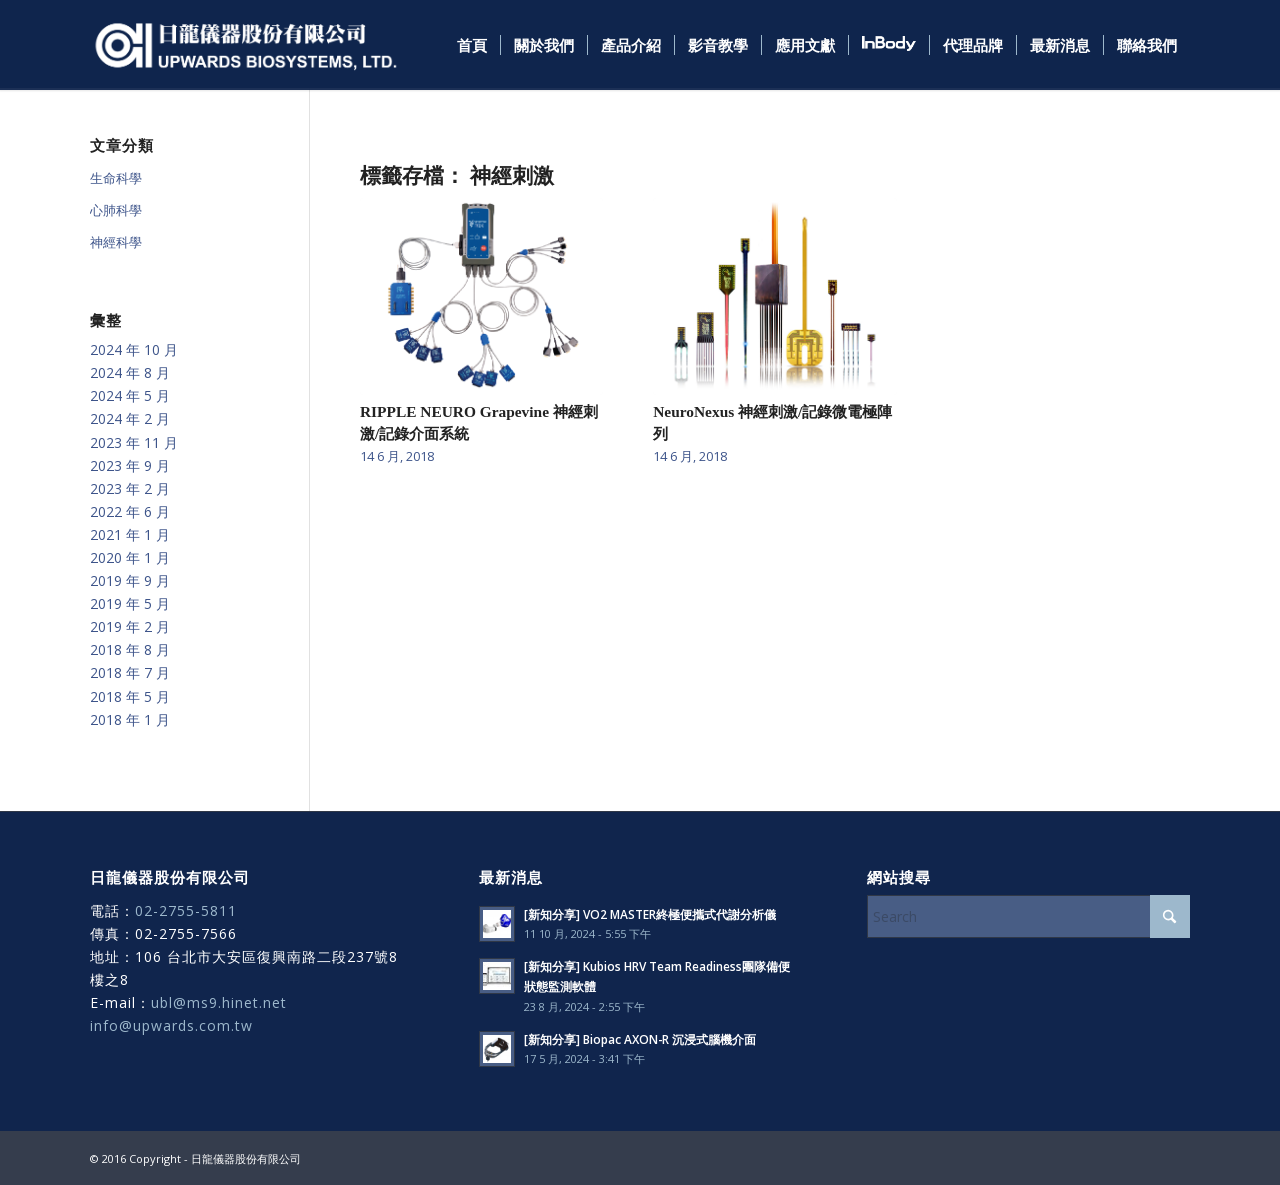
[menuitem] (472, 45)
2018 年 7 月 (130, 672)
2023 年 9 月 (130, 465)
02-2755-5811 (186, 910)
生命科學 (116, 178)
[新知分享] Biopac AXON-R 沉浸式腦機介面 (640, 1039)
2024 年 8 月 (130, 372)
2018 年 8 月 (130, 649)
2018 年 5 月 (130, 696)
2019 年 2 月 (130, 626)
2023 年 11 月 (134, 442)
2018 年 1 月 (130, 719)
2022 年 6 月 (130, 511)
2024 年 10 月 (134, 349)
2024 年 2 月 (130, 418)
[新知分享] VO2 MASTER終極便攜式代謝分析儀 (650, 914)
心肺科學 (116, 210)
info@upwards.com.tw (171, 1025)
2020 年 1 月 (130, 557)
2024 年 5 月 (130, 395)
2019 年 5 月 (130, 603)
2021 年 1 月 (130, 534)
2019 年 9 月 (130, 580)
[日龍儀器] (246, 45)
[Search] (1028, 916)
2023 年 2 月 (130, 488)
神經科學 (116, 242)
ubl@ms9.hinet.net (219, 1002)
